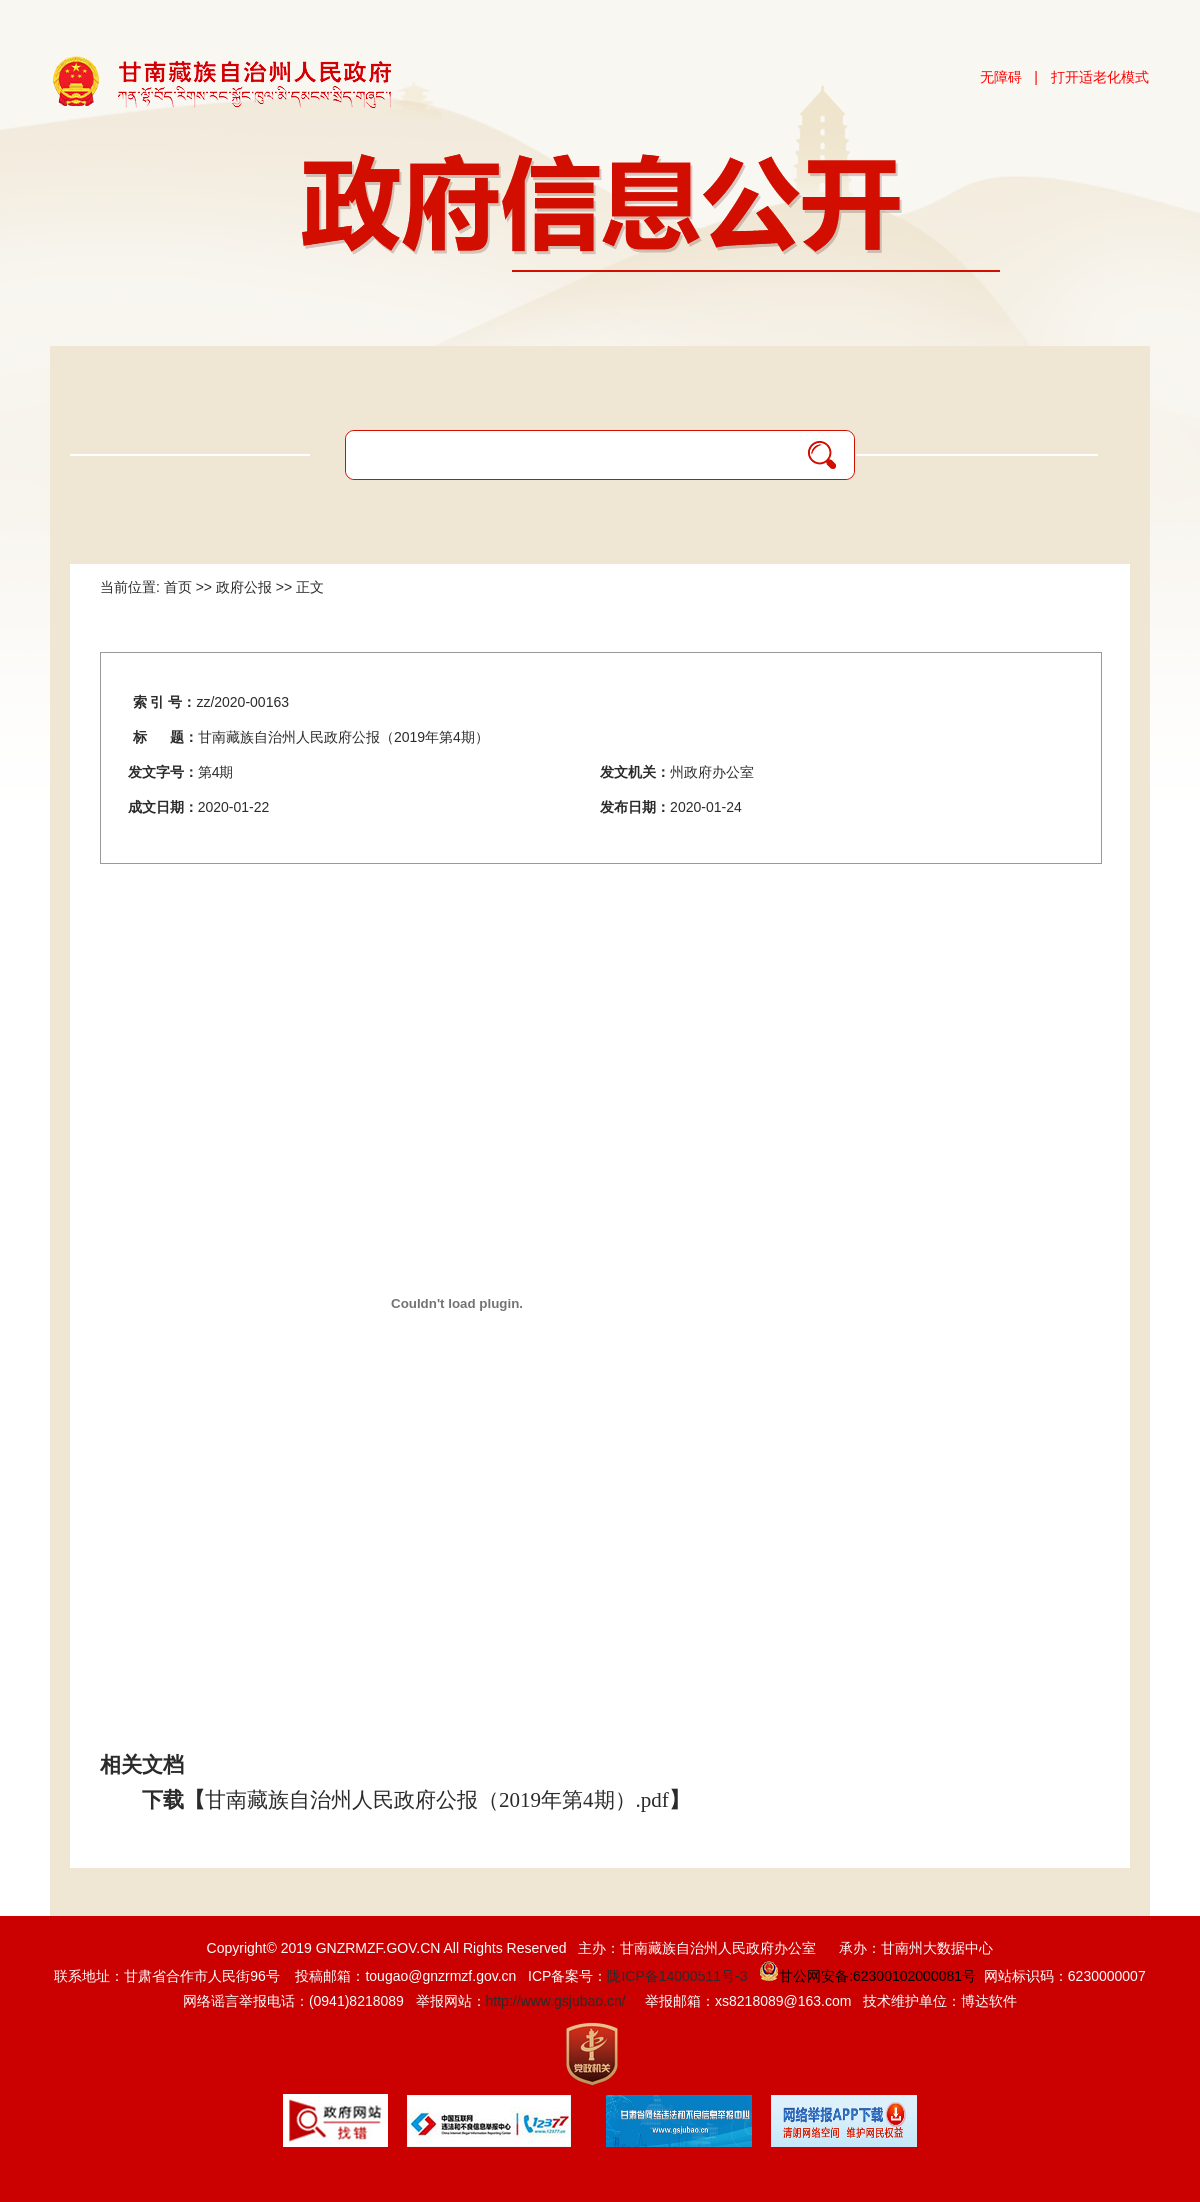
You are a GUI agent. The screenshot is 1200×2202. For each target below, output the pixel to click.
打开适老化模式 (1100, 77)
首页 (178, 587)
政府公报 (244, 587)
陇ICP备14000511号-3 (677, 1976)
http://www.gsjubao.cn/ (556, 2001)
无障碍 (1001, 77)
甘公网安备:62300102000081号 (865, 1976)
